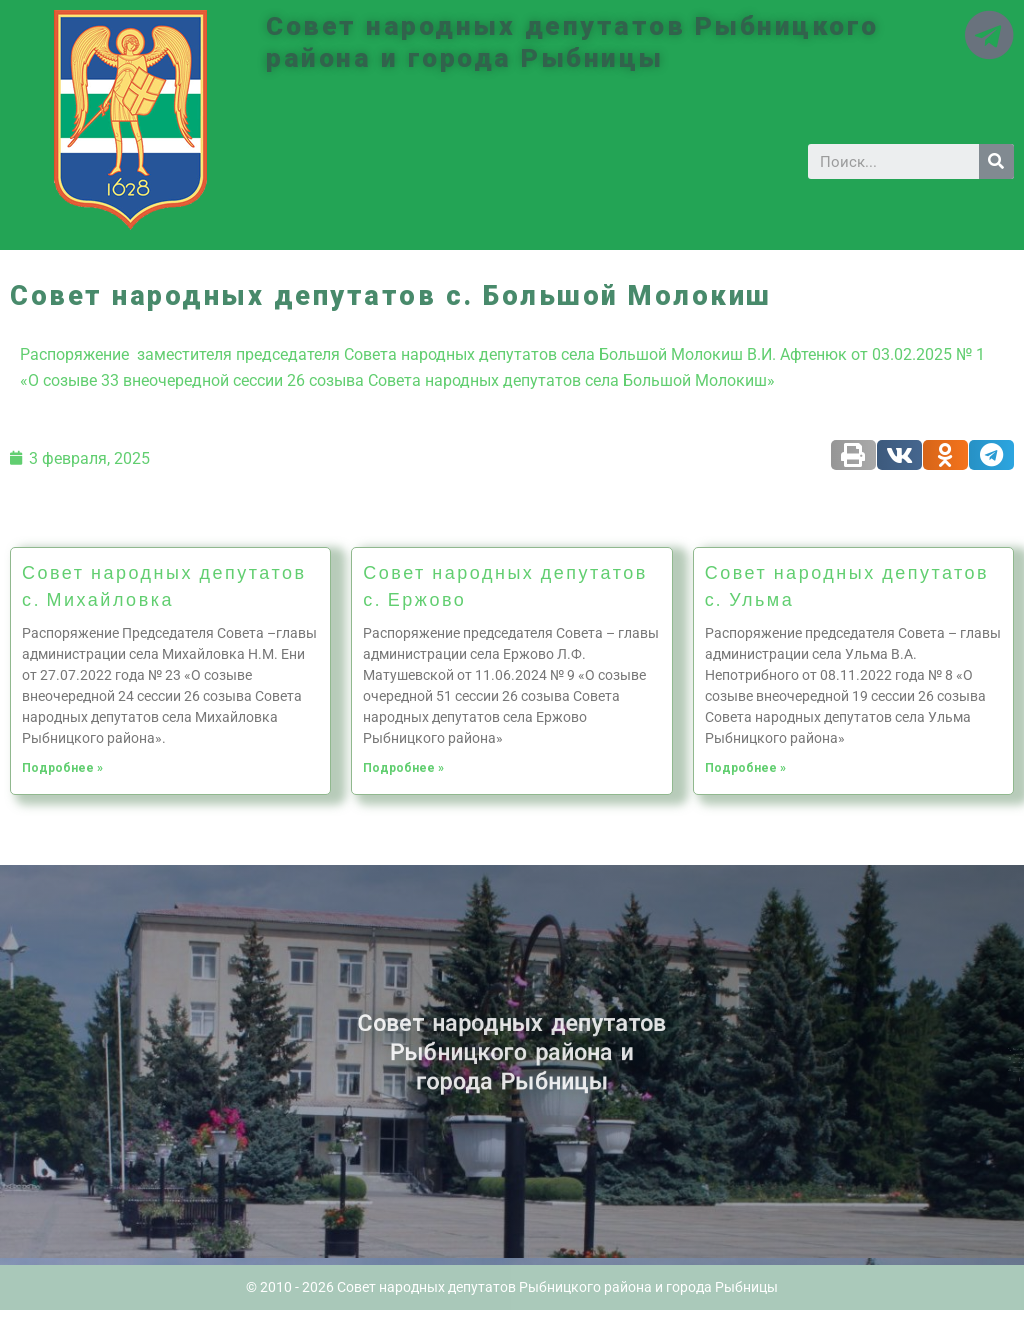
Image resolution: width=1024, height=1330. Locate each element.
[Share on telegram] (991, 455)
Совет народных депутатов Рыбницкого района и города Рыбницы (578, 42)
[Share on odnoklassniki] (945, 455)
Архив (13, 1063)
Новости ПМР (16, 1058)
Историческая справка (17, 1069)
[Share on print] (853, 455)
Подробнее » (62, 768)
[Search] (996, 161)
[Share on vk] (899, 455)
